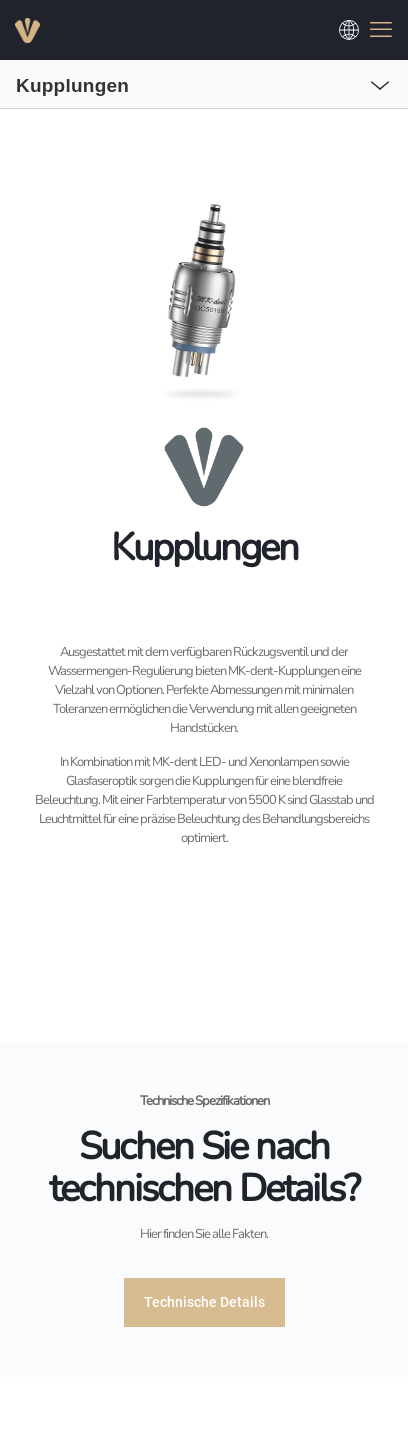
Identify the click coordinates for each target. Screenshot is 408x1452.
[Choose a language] (349, 30)
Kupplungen (72, 85)
